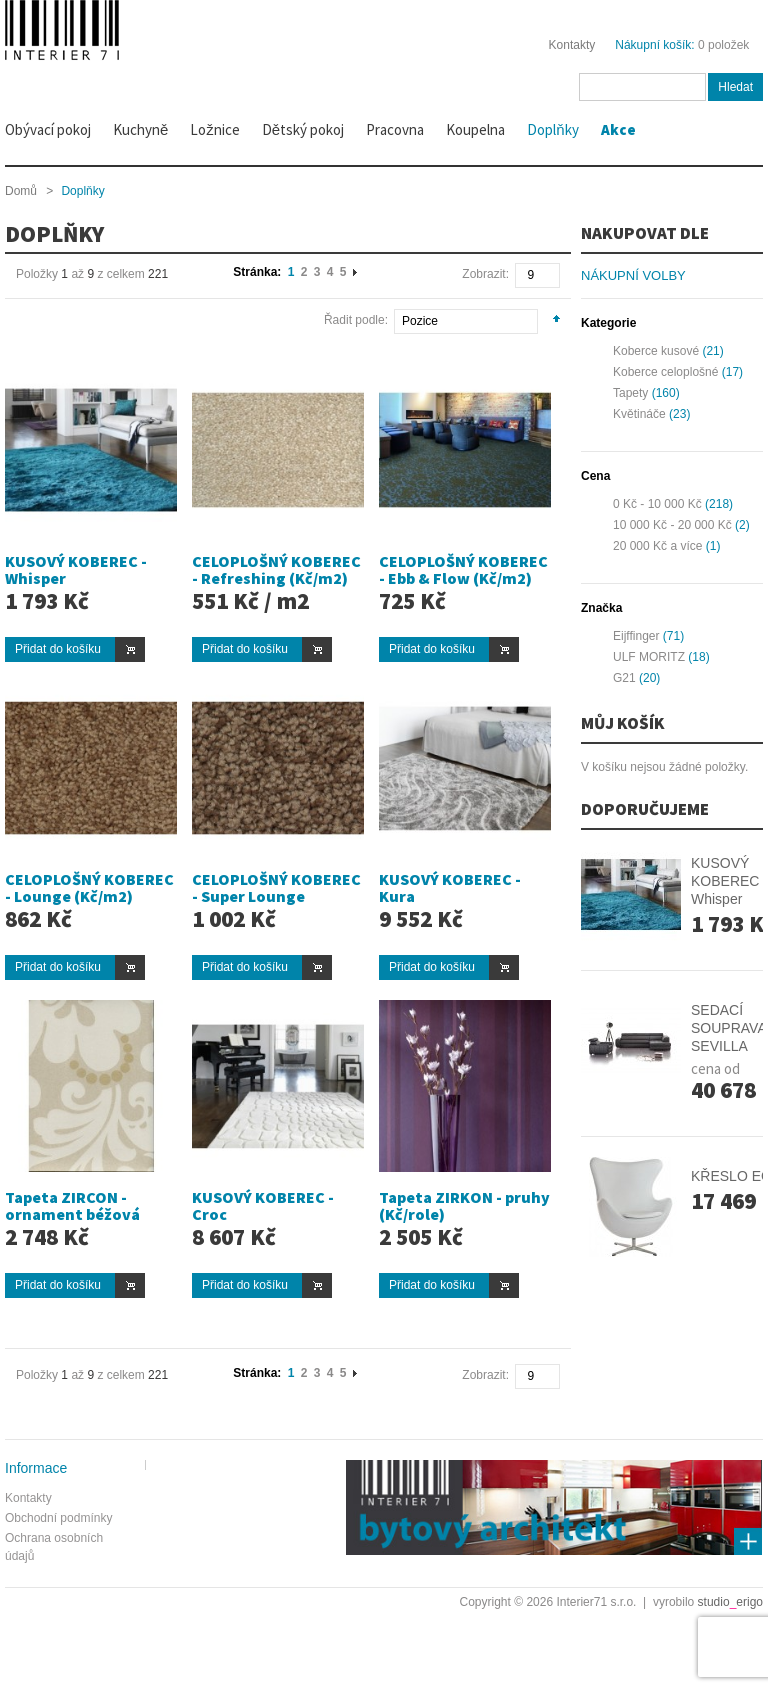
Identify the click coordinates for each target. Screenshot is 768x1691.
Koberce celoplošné (665, 372)
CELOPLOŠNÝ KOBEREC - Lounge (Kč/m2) (89, 888)
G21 (624, 678)
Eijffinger (636, 636)
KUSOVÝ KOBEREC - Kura (450, 888)
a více (657, 546)
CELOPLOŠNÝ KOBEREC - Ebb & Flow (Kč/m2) (463, 570)
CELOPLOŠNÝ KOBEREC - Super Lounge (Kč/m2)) (276, 896)
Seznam (51, 317)
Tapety (630, 393)
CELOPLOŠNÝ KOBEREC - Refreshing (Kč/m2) (276, 570)
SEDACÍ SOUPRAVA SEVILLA (728, 1028)
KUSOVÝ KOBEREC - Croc (263, 1206)
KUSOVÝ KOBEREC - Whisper (76, 570)
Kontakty (572, 45)
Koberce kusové (656, 351)
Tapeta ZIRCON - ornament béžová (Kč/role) (72, 1214)
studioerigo (730, 1602)
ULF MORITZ (649, 657)
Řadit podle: (356, 320)
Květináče (639, 414)
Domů (21, 191)
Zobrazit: (485, 274)
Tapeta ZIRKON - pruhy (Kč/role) (464, 1206)
